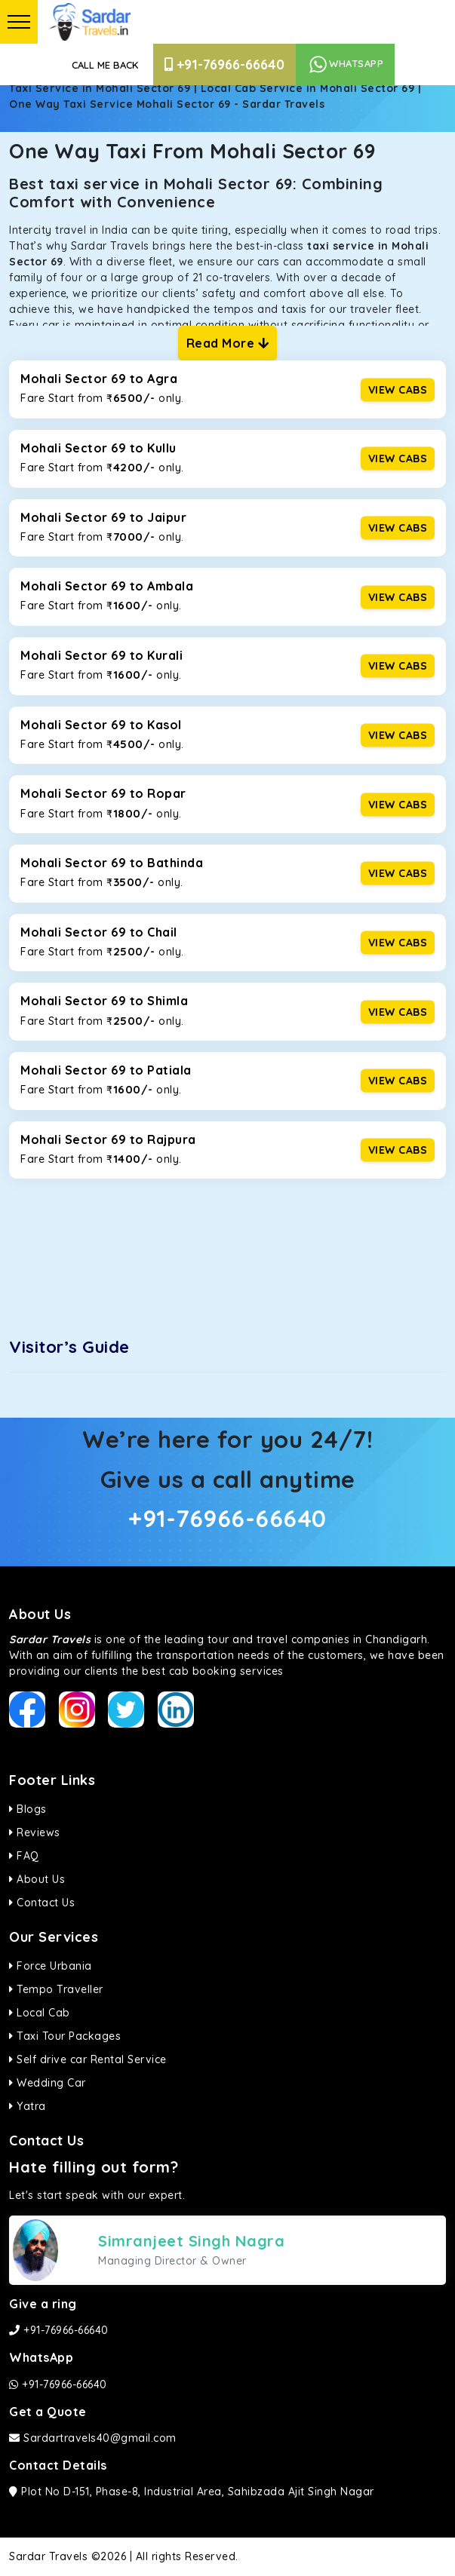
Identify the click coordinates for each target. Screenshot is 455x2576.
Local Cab (39, 2012)
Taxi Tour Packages (65, 2036)
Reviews (34, 1832)
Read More (227, 343)
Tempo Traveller (56, 1989)
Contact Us (42, 1902)
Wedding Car (47, 2083)
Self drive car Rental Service (88, 2059)
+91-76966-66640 (224, 64)
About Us (37, 1879)
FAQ (24, 1856)
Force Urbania (50, 1966)
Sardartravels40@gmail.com (93, 2438)
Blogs (28, 1809)
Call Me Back (105, 65)
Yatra (27, 2106)
